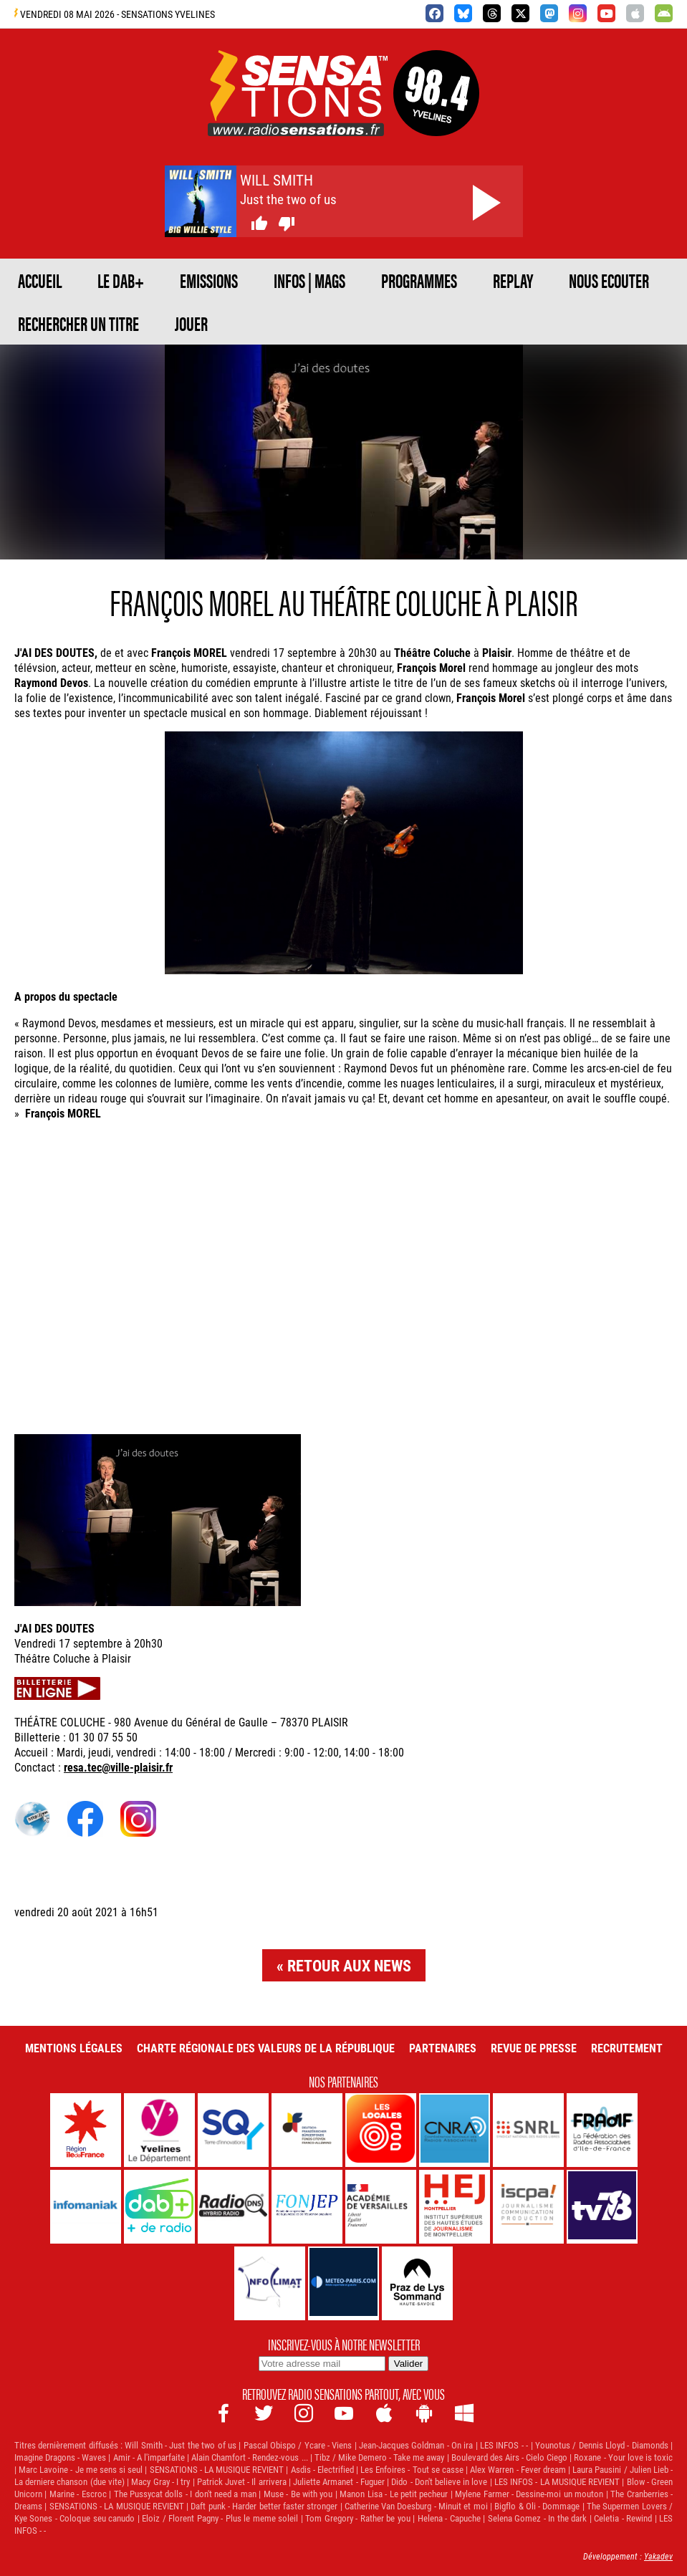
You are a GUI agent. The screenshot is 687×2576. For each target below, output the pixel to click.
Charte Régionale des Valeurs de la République (266, 2047)
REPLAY (513, 280)
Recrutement (627, 2047)
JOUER (191, 323)
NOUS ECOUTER (609, 280)
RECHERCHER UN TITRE (78, 323)
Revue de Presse (534, 2047)
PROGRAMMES (419, 280)
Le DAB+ (120, 280)
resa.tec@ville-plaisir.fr (118, 1766)
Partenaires (442, 2047)
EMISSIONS (209, 280)
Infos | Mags (309, 280)
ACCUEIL (40, 280)
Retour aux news (349, 1965)
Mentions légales (73, 2047)
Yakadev (658, 2556)
